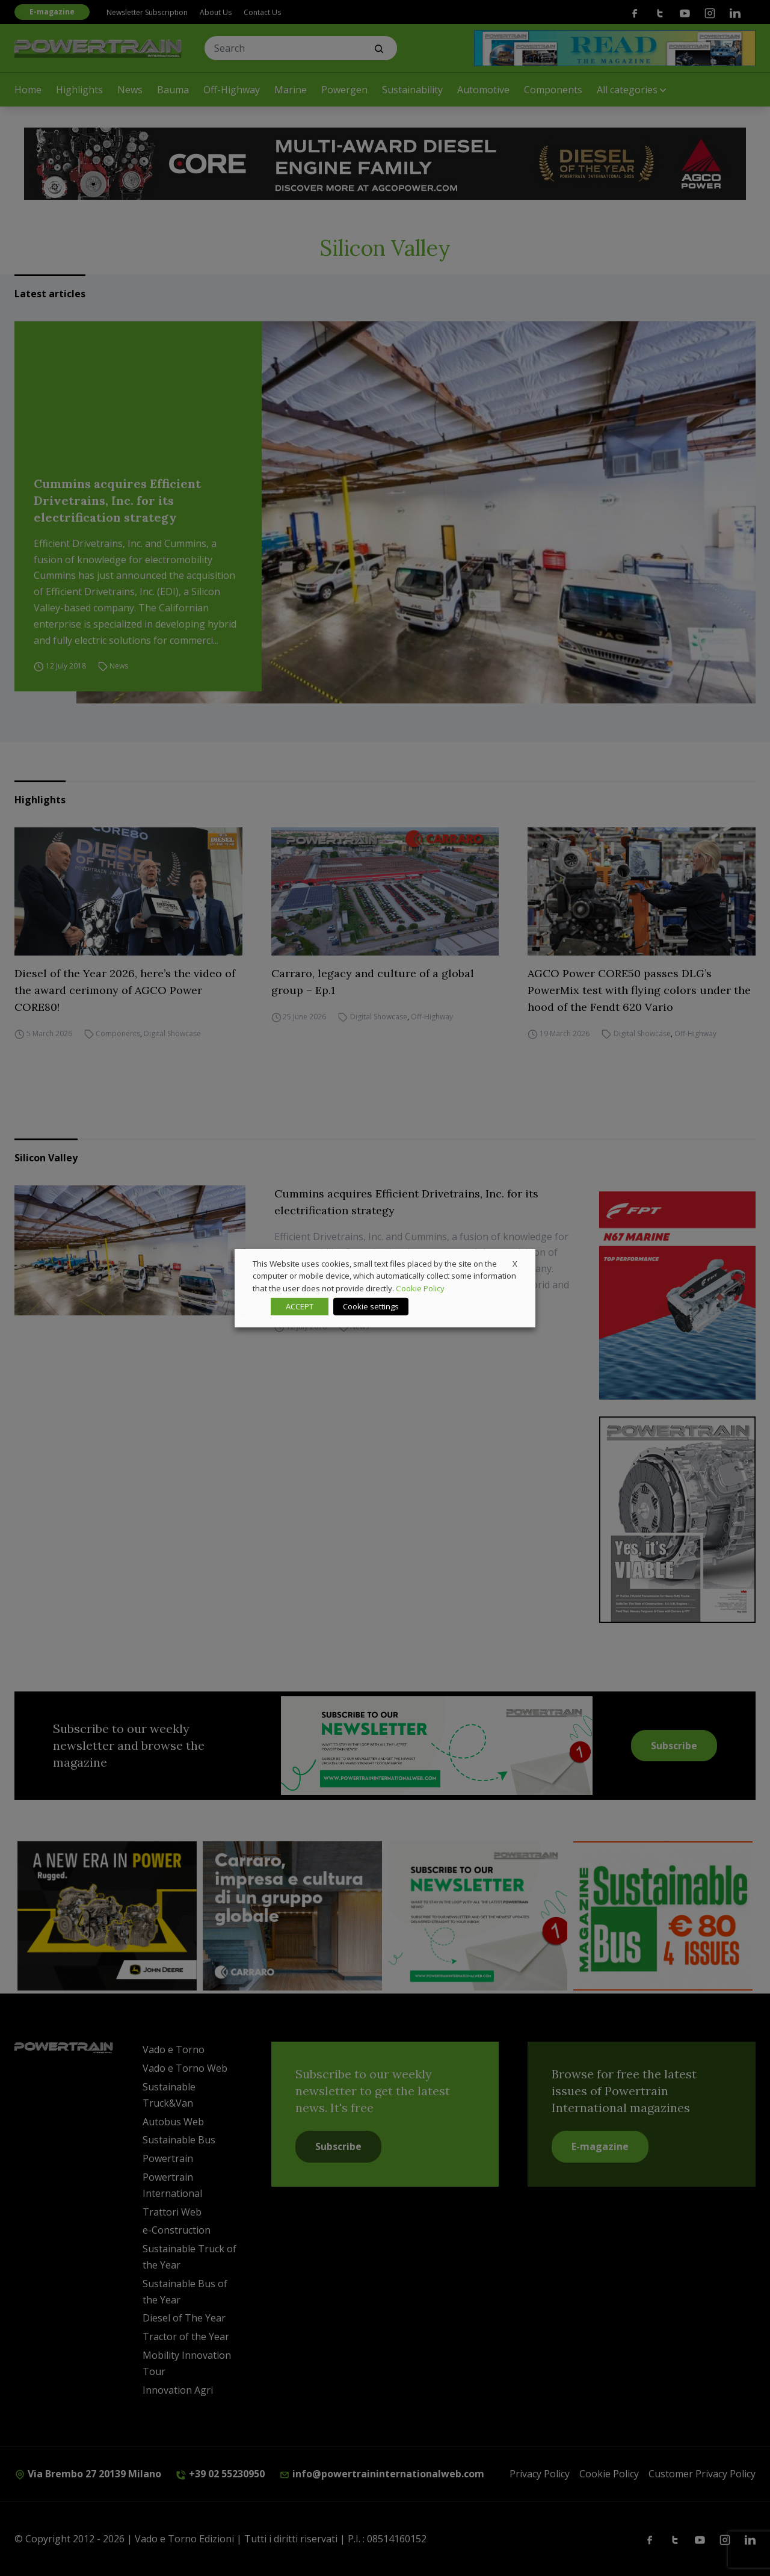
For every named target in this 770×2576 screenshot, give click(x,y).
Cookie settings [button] (371, 1306)
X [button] (515, 1263)
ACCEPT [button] (299, 1306)
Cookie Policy (420, 1288)
